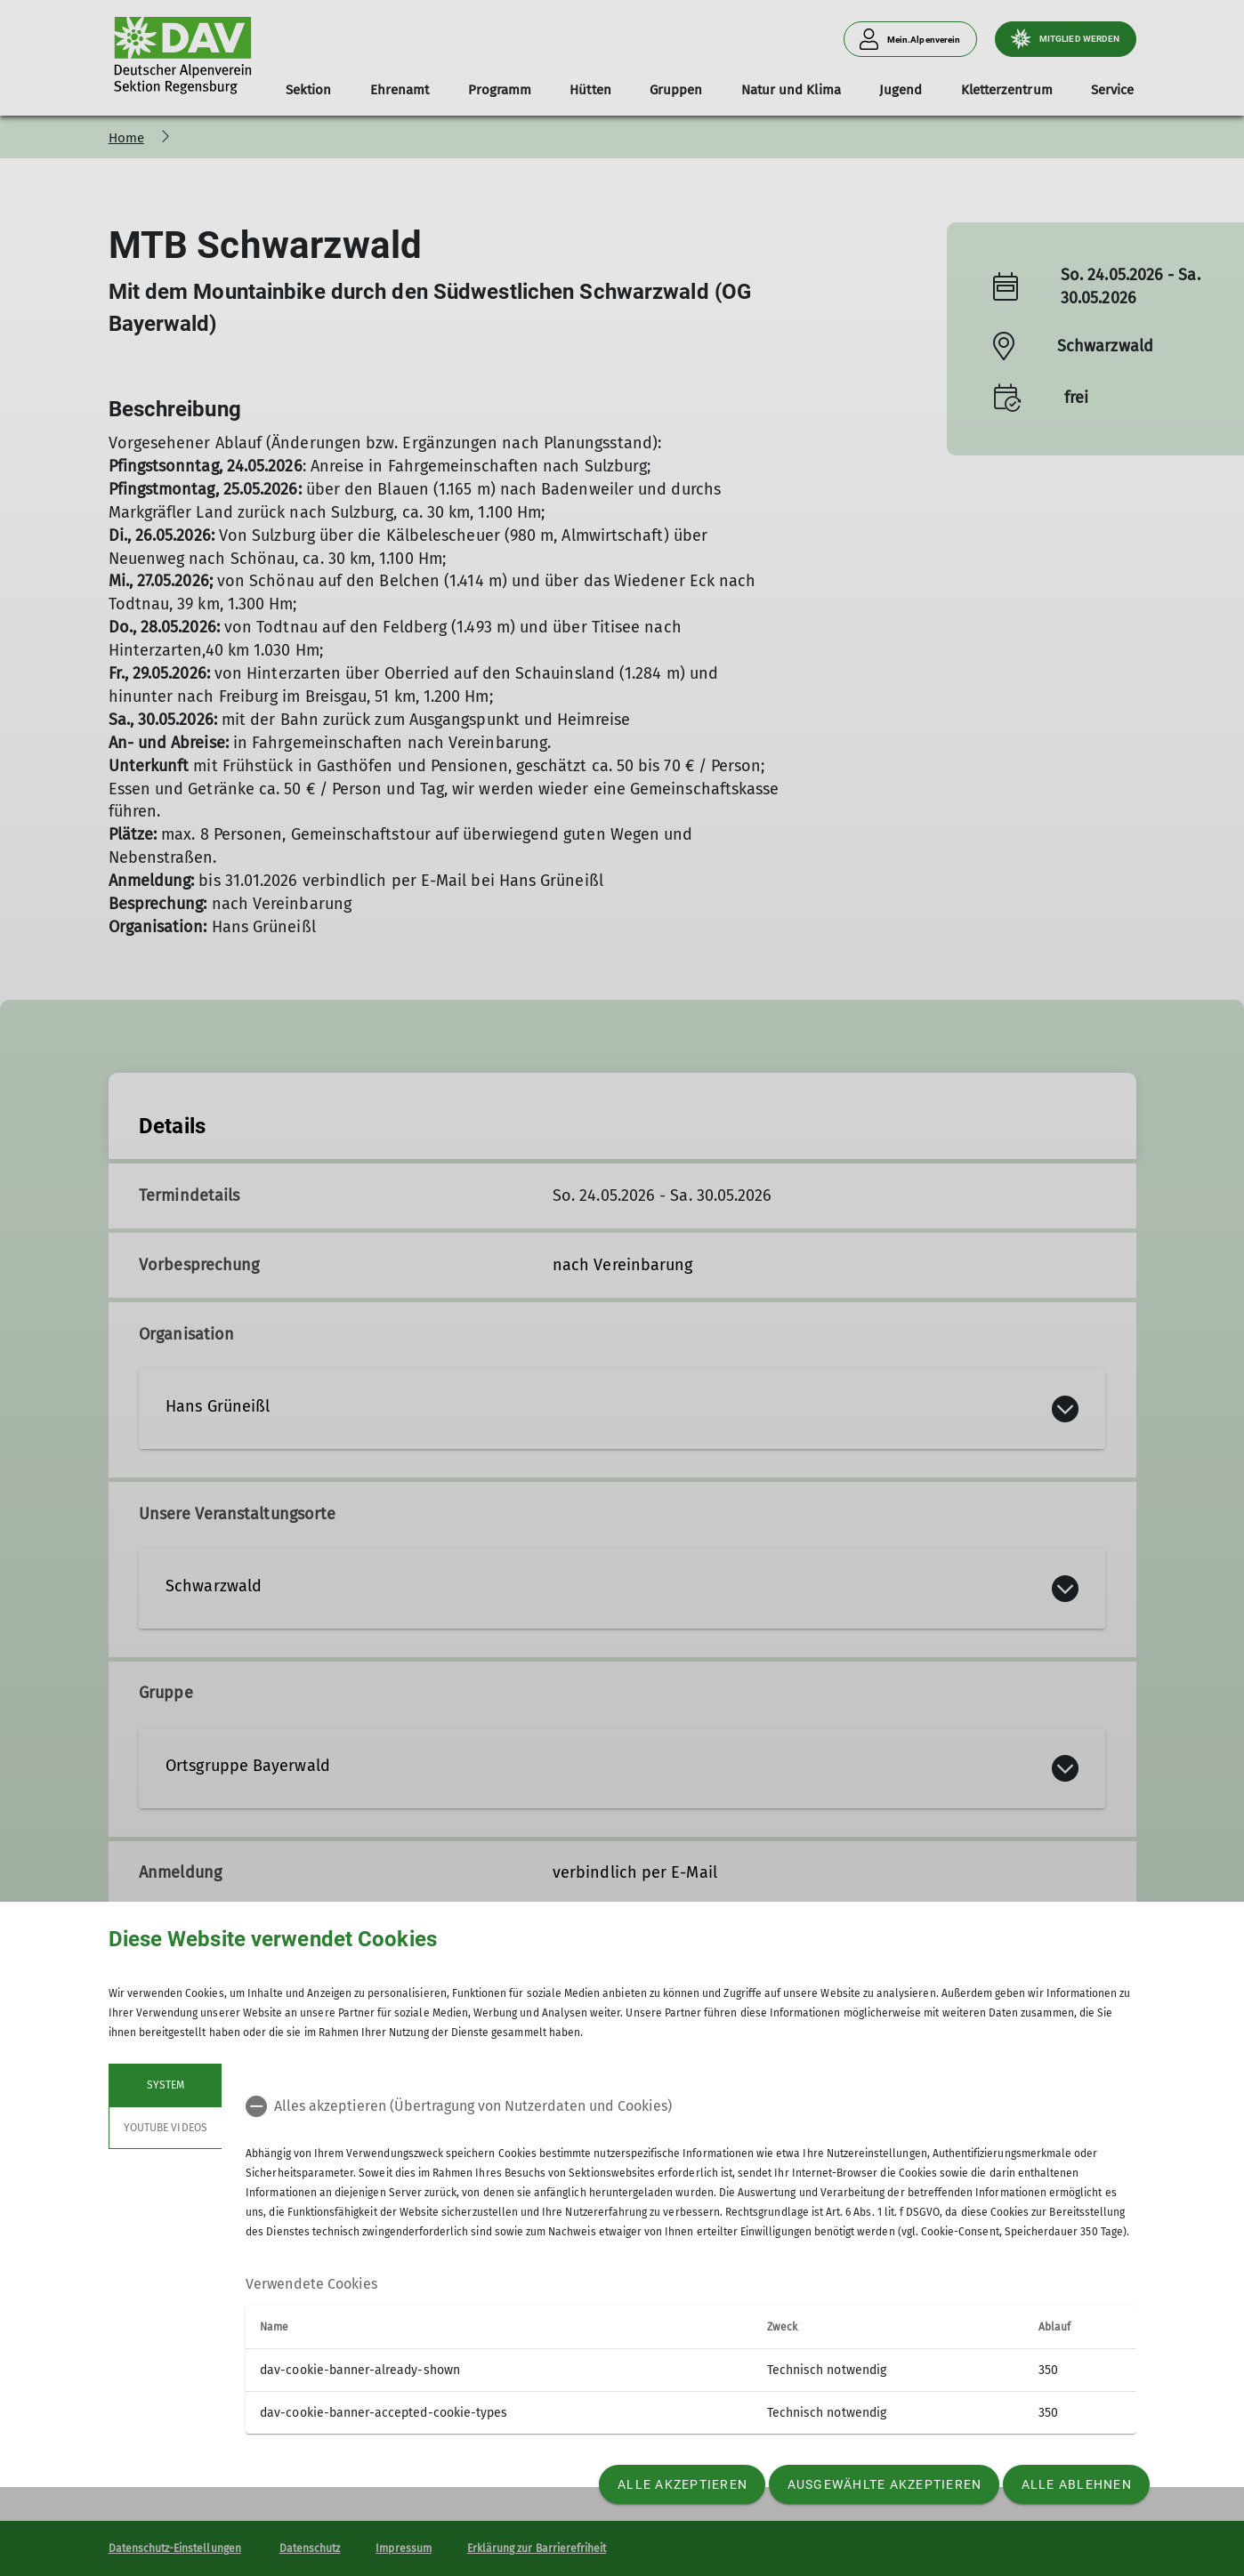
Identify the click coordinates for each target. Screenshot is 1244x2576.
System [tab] (164, 2085)
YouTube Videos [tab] (165, 2127)
